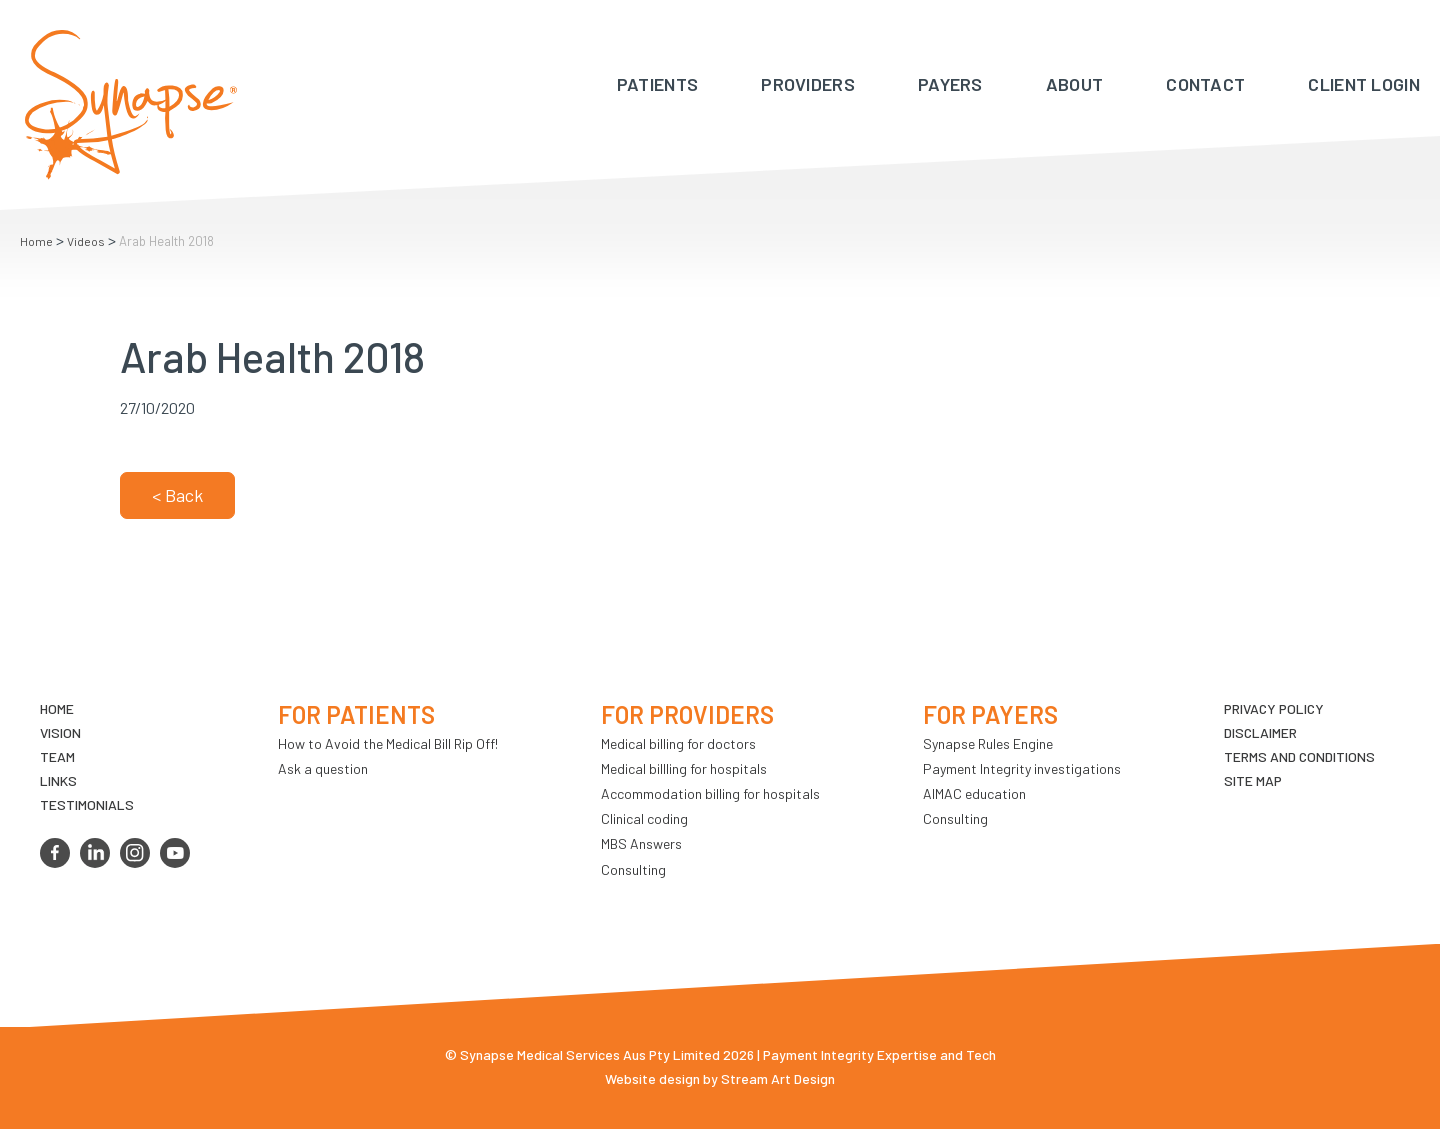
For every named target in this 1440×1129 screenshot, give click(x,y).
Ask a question (323, 768)
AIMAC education (974, 793)
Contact (1205, 84)
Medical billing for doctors (678, 743)
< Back (177, 495)
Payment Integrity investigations (1022, 768)
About (1075, 84)
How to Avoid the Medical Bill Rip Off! (388, 743)
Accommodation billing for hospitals (710, 793)
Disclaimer (1260, 732)
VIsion (60, 732)
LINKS (58, 780)
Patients (657, 84)
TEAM (57, 756)
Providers (808, 84)
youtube (175, 853)
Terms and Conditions (1299, 756)
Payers (950, 84)
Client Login (1364, 84)
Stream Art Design (778, 1078)
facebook (55, 853)
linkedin (95, 853)
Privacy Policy (1274, 708)
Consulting (633, 869)
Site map (1253, 780)
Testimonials (87, 804)
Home (36, 241)
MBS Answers (641, 843)
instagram (135, 853)
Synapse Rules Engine (988, 743)
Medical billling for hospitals (684, 768)
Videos (86, 241)
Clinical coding (644, 818)
